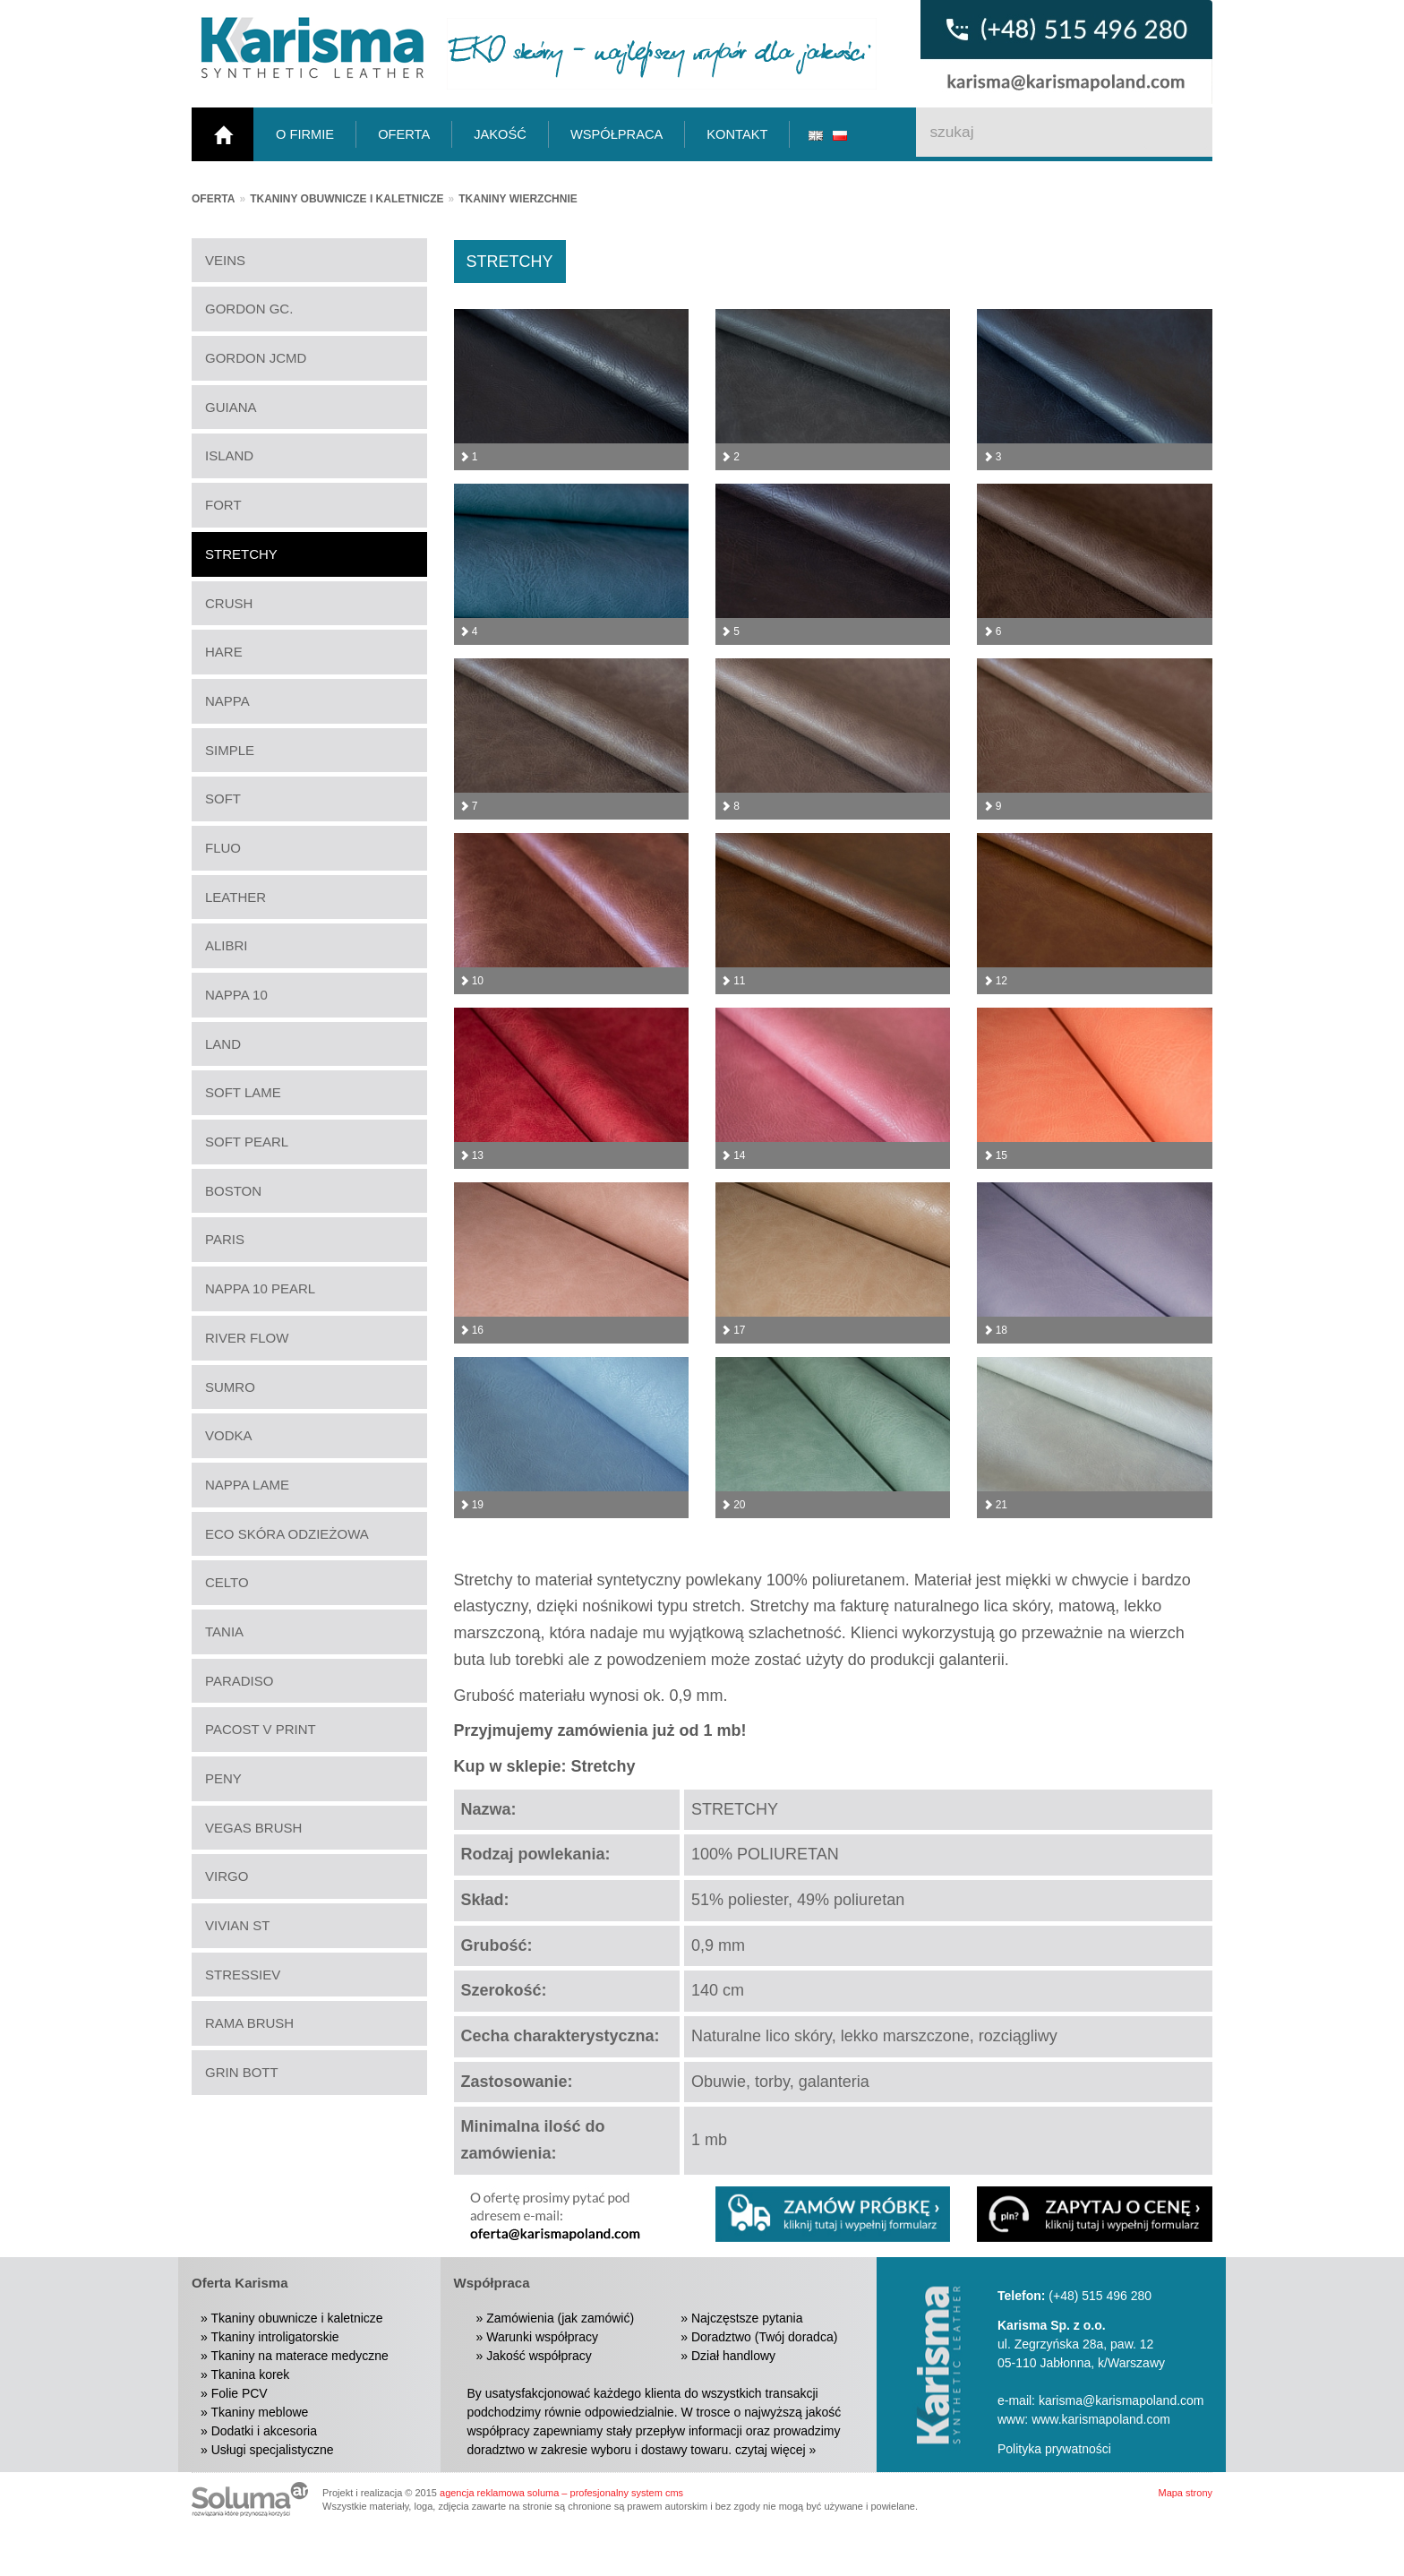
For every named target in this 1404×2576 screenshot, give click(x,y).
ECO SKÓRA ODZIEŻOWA (287, 1533)
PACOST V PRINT (260, 1729)
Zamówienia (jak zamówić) (560, 2318)
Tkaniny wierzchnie (517, 199)
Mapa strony (1185, 2492)
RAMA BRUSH (249, 2023)
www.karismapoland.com (1101, 2419)
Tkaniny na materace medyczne (299, 2355)
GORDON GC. (249, 308)
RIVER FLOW (246, 1337)
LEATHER (235, 897)
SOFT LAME (243, 1092)
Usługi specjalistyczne (272, 2450)
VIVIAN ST (237, 1925)
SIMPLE (229, 750)
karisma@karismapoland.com (1121, 2400)
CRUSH (229, 603)
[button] (1094, 2214)
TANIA (224, 1631)
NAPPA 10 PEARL (260, 1288)
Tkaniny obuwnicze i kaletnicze (346, 199)
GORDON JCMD (255, 357)
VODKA (229, 1435)
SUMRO (230, 1387)
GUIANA (231, 407)
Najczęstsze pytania (747, 2318)
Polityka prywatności (1054, 2449)
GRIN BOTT (241, 2072)
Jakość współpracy (539, 2355)
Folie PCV (239, 2393)
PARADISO (239, 1680)
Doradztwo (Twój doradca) (764, 2337)
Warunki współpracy (542, 2337)
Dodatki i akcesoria (264, 2431)
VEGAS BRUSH (253, 1827)
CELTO (227, 1582)
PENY (223, 1778)
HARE (224, 651)
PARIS (224, 1239)
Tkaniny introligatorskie (274, 2337)
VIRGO (226, 1876)
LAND (223, 1044)
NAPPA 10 (236, 994)
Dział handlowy (733, 2355)
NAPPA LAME (247, 1484)
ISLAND (229, 455)
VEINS (225, 260)
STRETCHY (241, 554)
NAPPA (227, 700)
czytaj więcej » (775, 2450)
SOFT (223, 798)
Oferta (213, 199)
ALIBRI (226, 945)
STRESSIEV (242, 1974)
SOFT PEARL (246, 1141)
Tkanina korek (249, 2374)
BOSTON (233, 1190)
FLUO (223, 847)
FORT (223, 504)
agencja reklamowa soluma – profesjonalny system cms (561, 2492)
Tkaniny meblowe (259, 2412)
